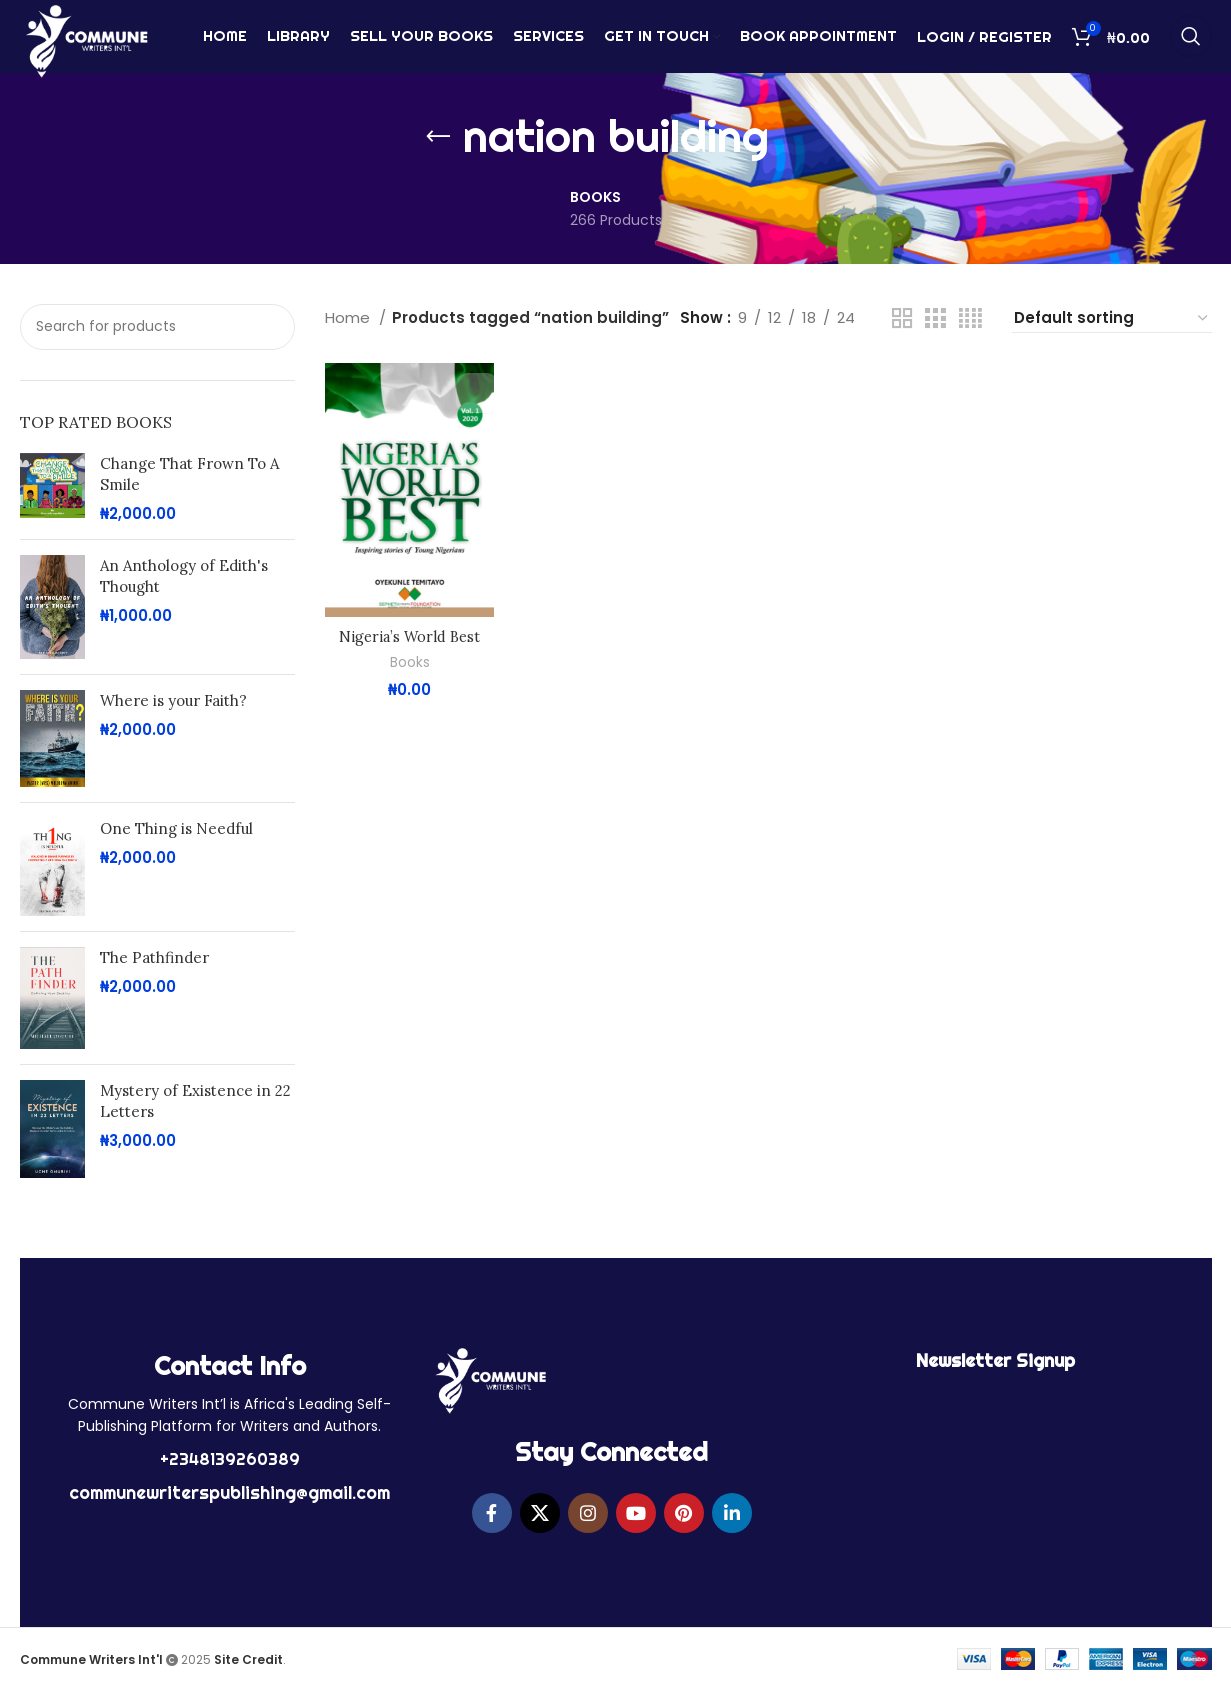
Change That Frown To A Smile (189, 474)
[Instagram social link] (588, 1513)
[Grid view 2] (902, 318)
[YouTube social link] (636, 1513)
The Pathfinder (154, 957)
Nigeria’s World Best (410, 636)
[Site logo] (86, 43)
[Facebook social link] (492, 1513)
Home (349, 317)
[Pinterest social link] (684, 1513)
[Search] (1191, 45)
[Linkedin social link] (732, 1513)
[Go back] (438, 137)
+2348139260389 (230, 1459)
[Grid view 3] (935, 318)
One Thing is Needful (176, 828)
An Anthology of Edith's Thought (184, 576)
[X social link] (540, 1513)
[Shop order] (1112, 318)
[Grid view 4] (970, 318)
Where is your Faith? (173, 700)
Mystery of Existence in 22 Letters (195, 1101)
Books (410, 662)
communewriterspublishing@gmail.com (229, 1492)
